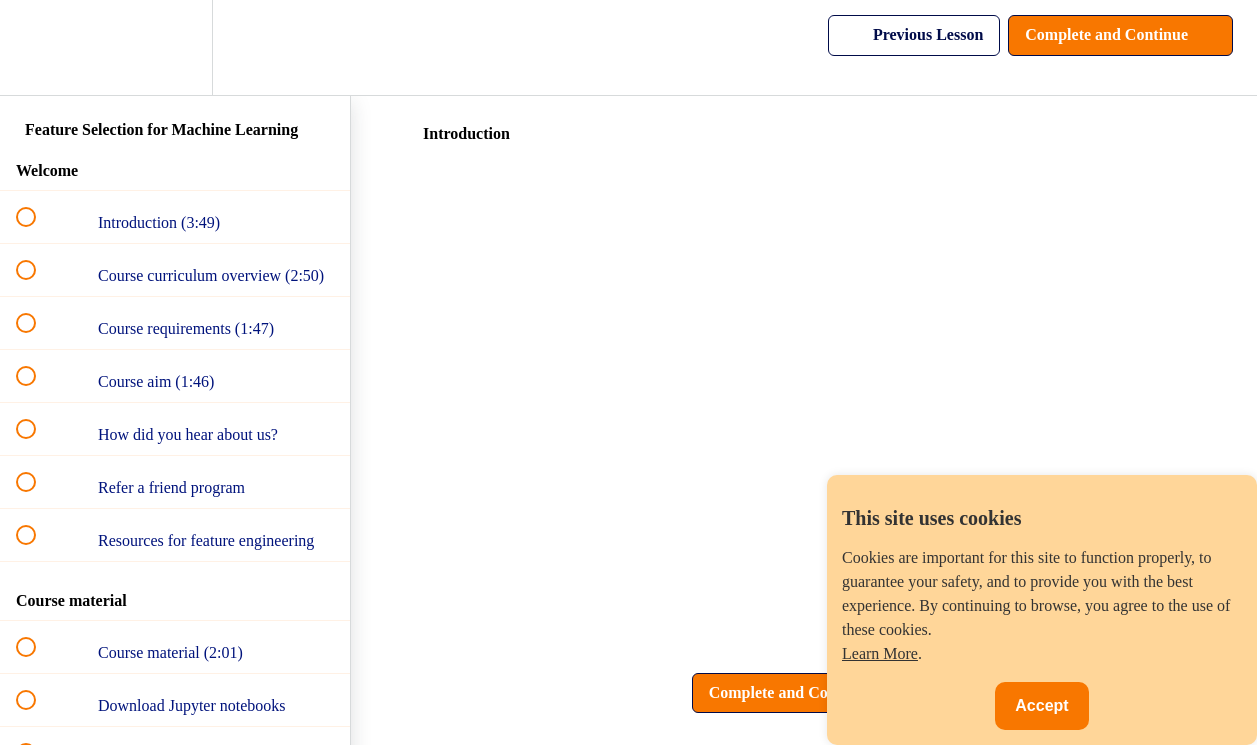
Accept (1041, 705)
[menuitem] (175, 47)
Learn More (880, 653)
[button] (37, 47)
